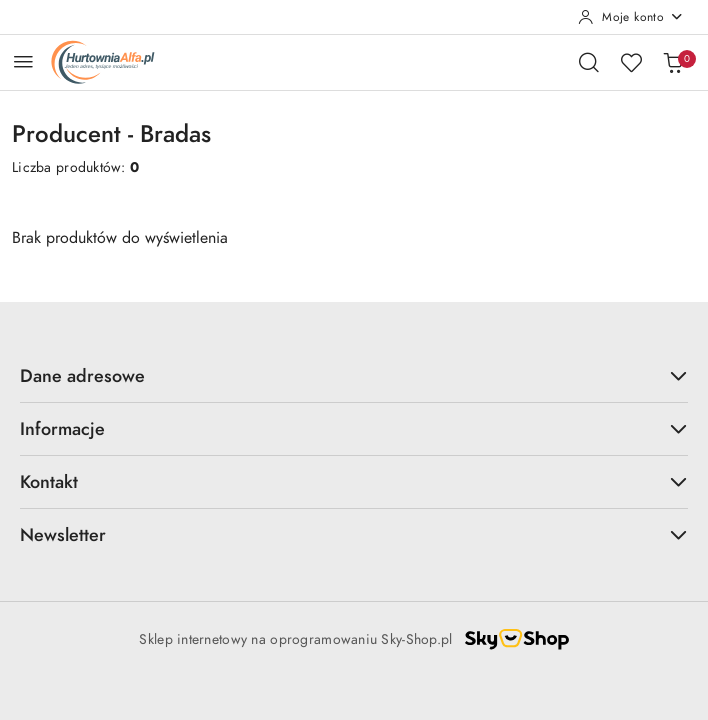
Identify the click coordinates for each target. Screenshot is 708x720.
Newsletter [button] (354, 534)
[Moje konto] (631, 17)
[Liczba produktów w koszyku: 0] (673, 62)
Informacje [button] (354, 428)
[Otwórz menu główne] (23, 61)
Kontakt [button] (354, 481)
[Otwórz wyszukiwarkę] (589, 62)
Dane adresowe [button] (354, 375)
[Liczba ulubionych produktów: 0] (631, 62)
